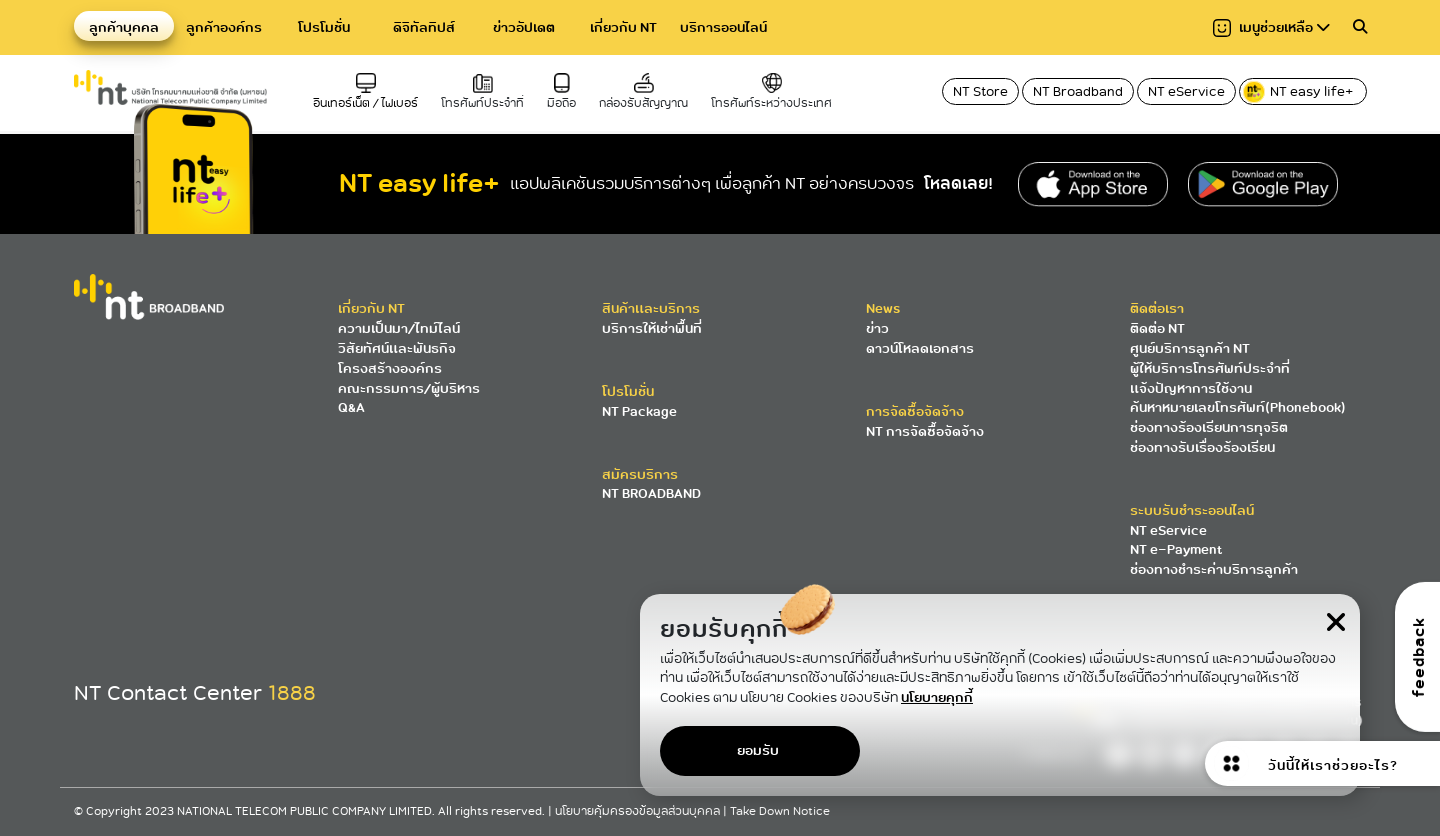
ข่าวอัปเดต (524, 27)
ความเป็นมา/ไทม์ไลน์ (399, 328)
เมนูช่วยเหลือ (1271, 27)
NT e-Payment (1176, 549)
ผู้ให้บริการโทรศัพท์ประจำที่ (1210, 368)
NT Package (639, 411)
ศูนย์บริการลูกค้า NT (1190, 348)
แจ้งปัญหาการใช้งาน (1191, 388)
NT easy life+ (1299, 92)
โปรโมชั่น (324, 27)
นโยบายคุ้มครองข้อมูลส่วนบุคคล (639, 811)
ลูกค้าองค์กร (224, 27)
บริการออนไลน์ (723, 27)
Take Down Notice (780, 811)
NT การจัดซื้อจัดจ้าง (925, 431)
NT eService (1186, 91)
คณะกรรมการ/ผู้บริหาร (409, 388)
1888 (292, 693)
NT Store (980, 91)
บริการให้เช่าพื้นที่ (652, 328)
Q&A (351, 407)
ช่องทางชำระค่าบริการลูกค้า (1214, 569)
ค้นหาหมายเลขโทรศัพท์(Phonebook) (1238, 407)
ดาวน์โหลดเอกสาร (920, 348)
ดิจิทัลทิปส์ (424, 27)
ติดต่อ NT (1157, 328)
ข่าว (877, 328)
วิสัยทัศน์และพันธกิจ (397, 348)
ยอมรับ (758, 750)
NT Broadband (1078, 91)
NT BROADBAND (651, 493)
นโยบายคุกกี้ (937, 697)
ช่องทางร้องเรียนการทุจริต (1209, 427)
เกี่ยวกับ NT (623, 27)
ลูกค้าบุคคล (124, 27)
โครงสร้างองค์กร (390, 368)
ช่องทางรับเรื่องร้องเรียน (1202, 447)
